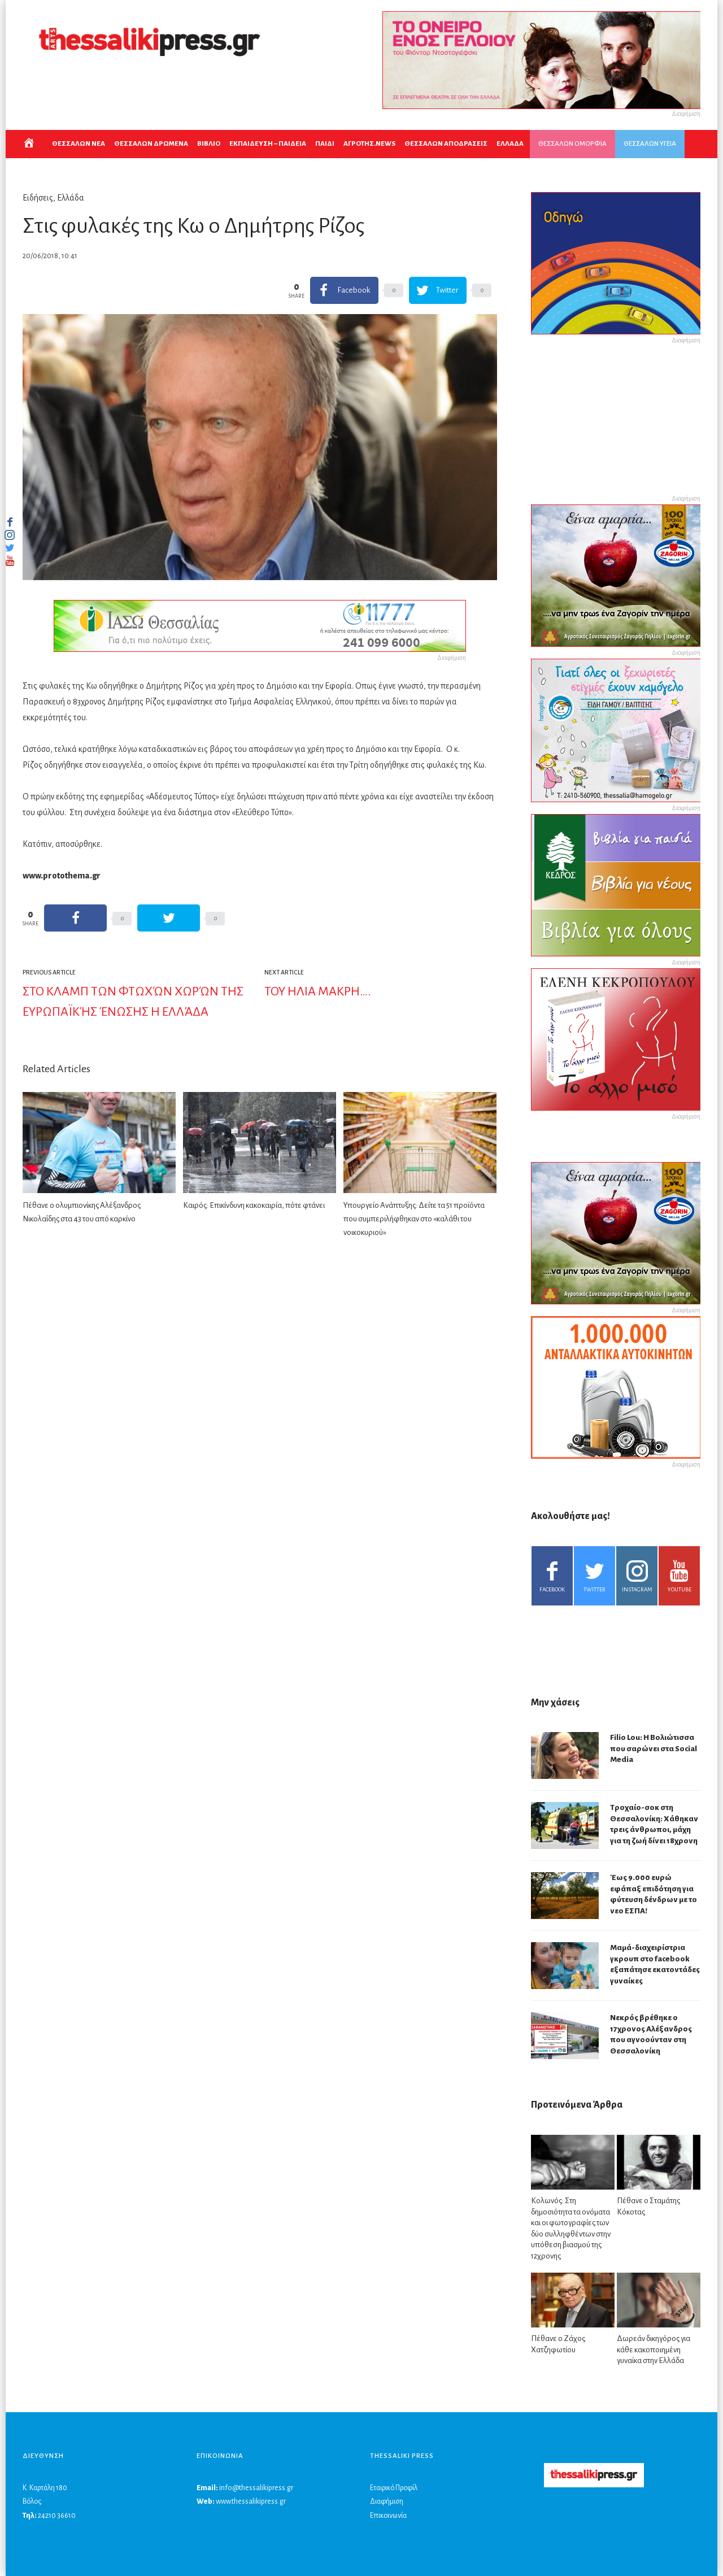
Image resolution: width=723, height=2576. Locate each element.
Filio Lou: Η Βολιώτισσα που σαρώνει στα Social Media (653, 1748)
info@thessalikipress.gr (256, 2488)
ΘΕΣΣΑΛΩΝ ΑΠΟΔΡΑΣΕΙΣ (445, 143)
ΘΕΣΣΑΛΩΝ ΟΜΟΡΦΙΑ (572, 143)
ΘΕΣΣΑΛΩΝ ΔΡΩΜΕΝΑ (151, 143)
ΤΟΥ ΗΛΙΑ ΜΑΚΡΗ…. (317, 991)
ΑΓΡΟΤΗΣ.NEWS (369, 143)
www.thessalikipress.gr (251, 2501)
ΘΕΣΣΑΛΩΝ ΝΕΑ (78, 143)
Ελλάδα (70, 197)
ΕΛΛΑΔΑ (510, 143)
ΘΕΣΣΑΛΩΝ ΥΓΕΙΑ (650, 143)
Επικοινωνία (388, 2516)
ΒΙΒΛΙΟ (208, 143)
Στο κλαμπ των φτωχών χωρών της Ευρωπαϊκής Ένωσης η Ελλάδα (133, 1002)
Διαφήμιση (386, 2501)
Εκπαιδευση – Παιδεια (267, 143)
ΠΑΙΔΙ (324, 143)
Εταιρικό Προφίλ (393, 2488)
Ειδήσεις (38, 197)
